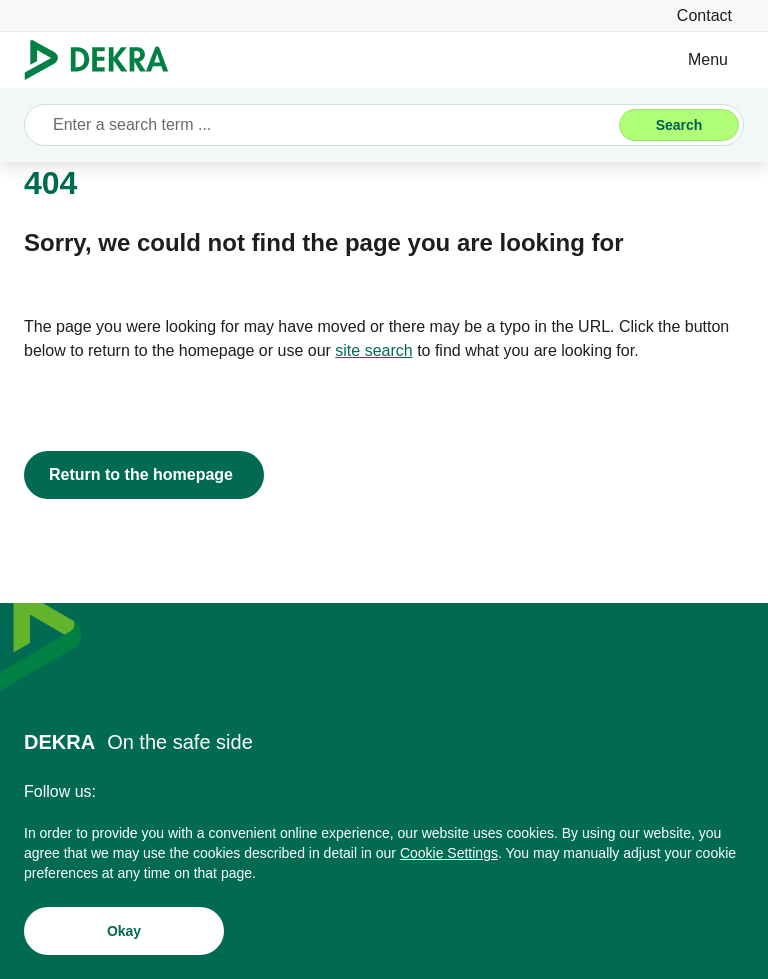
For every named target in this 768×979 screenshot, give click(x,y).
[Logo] (104, 60)
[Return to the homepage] (144, 475)
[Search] (679, 125)
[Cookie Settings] (449, 857)
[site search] (373, 351)
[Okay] (124, 935)
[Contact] (704, 15)
